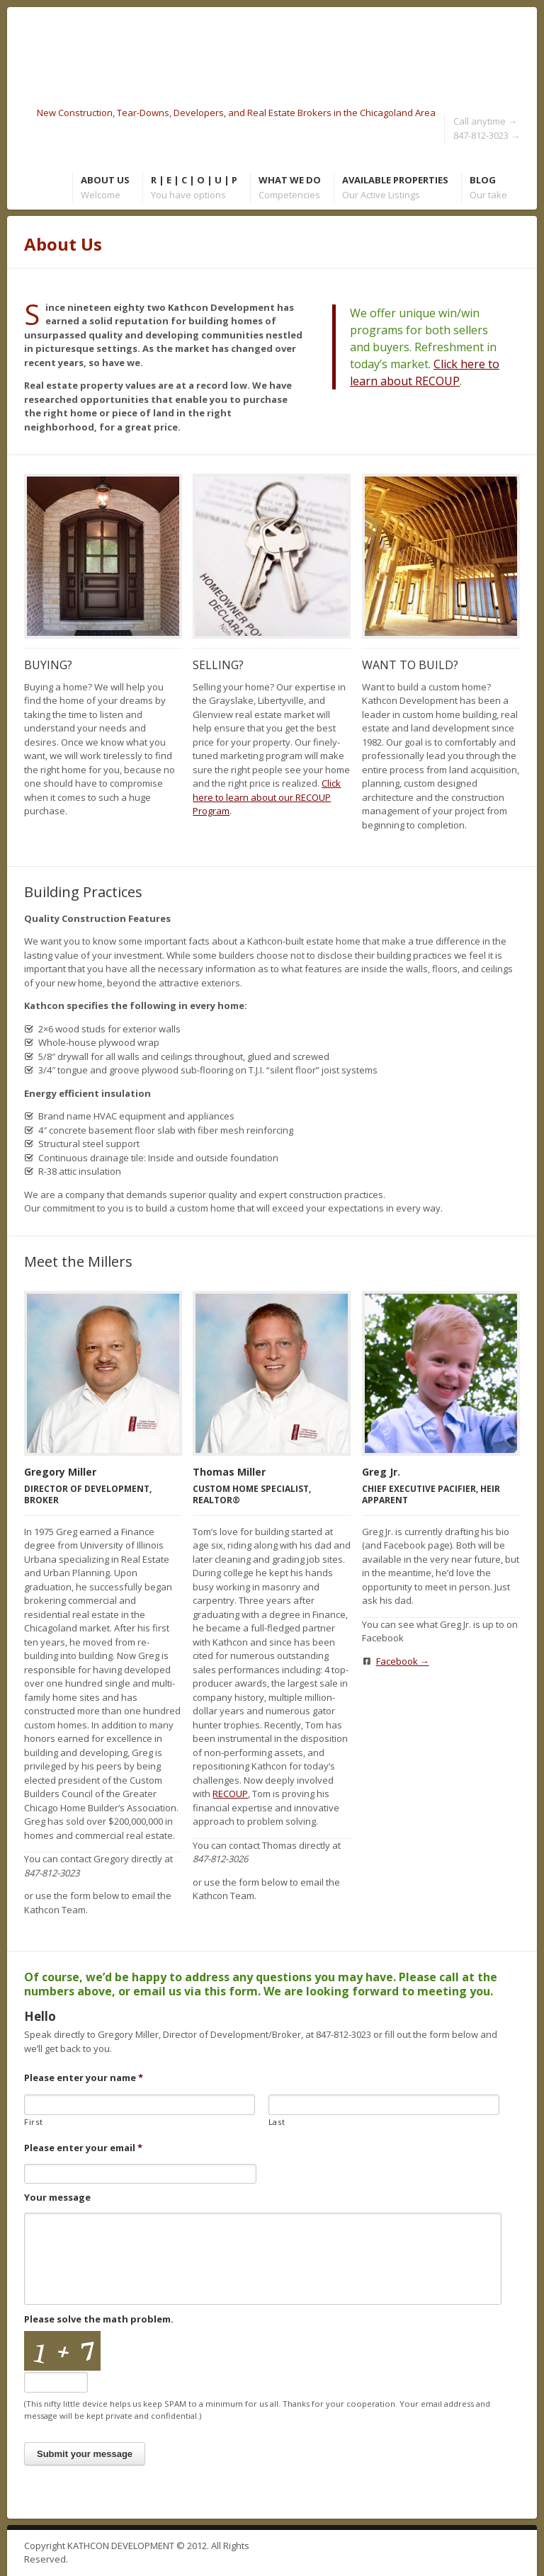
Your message (57, 2198)
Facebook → (402, 1661)
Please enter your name (83, 2078)
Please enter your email (83, 2148)
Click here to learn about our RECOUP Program (267, 797)
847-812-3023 (486, 135)
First (33, 2121)
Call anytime (485, 121)
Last (276, 2121)
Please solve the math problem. (99, 2319)
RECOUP (230, 1793)
